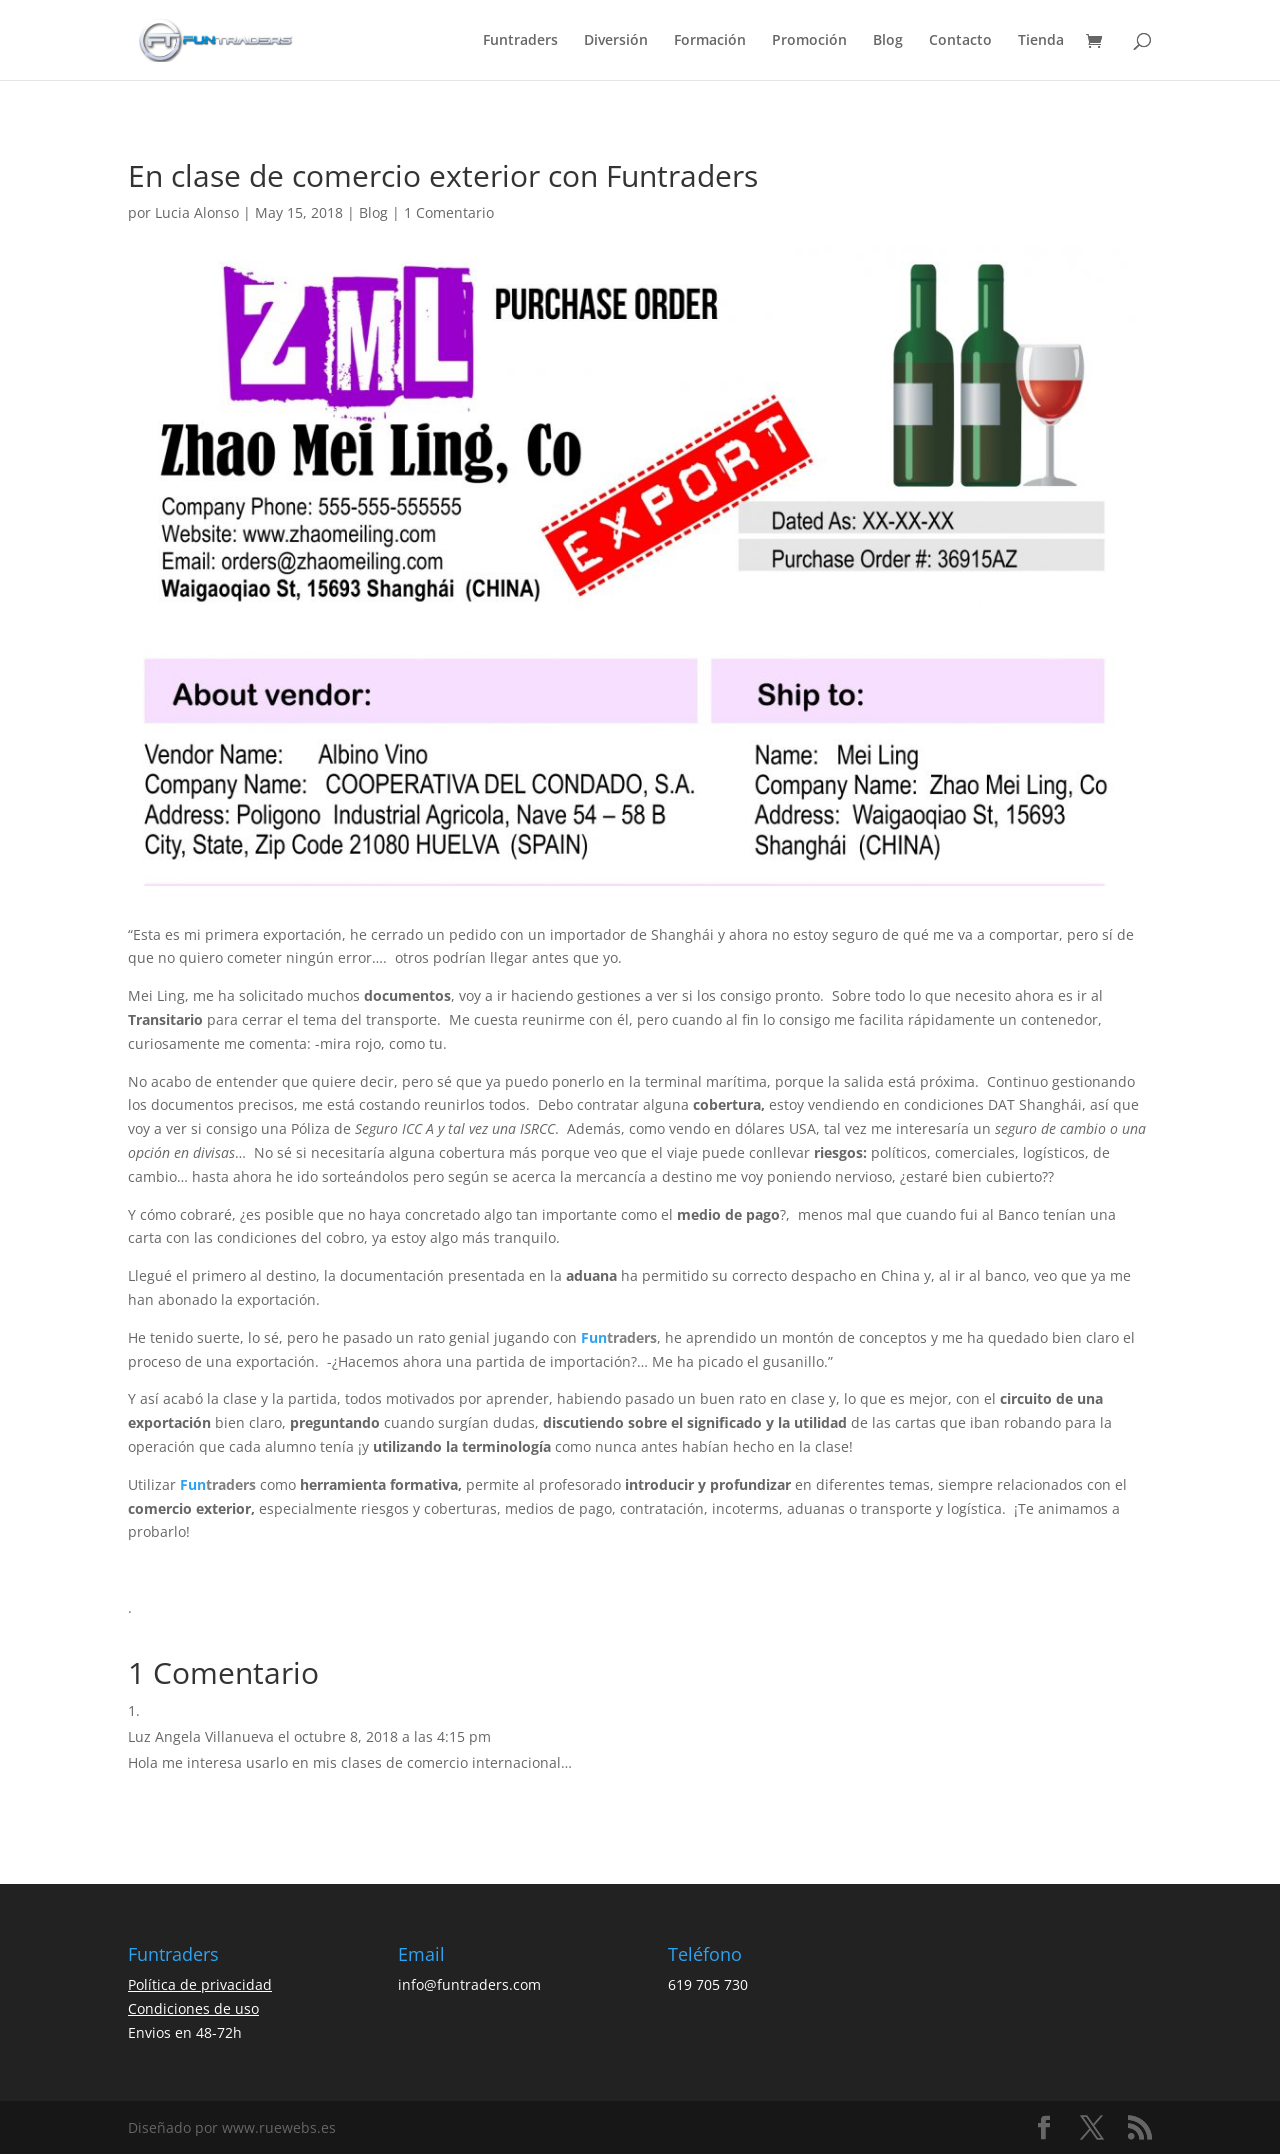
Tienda (1041, 41)
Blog (888, 41)
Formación (710, 41)
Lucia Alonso (197, 212)
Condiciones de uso (193, 2008)
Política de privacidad (200, 1984)
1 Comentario (449, 212)
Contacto (960, 41)
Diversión (616, 41)
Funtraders (520, 41)
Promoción (809, 41)
